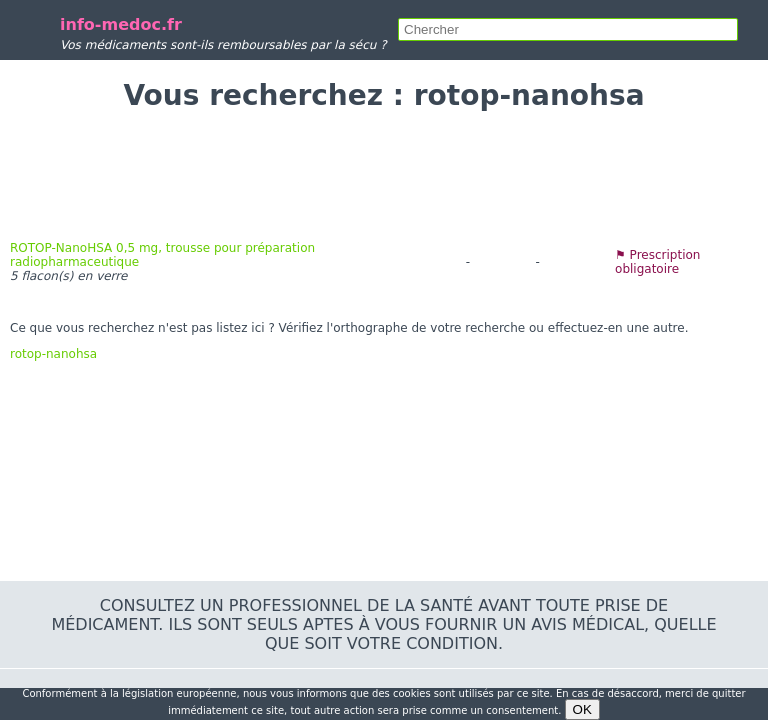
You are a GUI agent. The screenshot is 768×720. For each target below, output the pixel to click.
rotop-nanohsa (53, 354)
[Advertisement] (384, 176)
